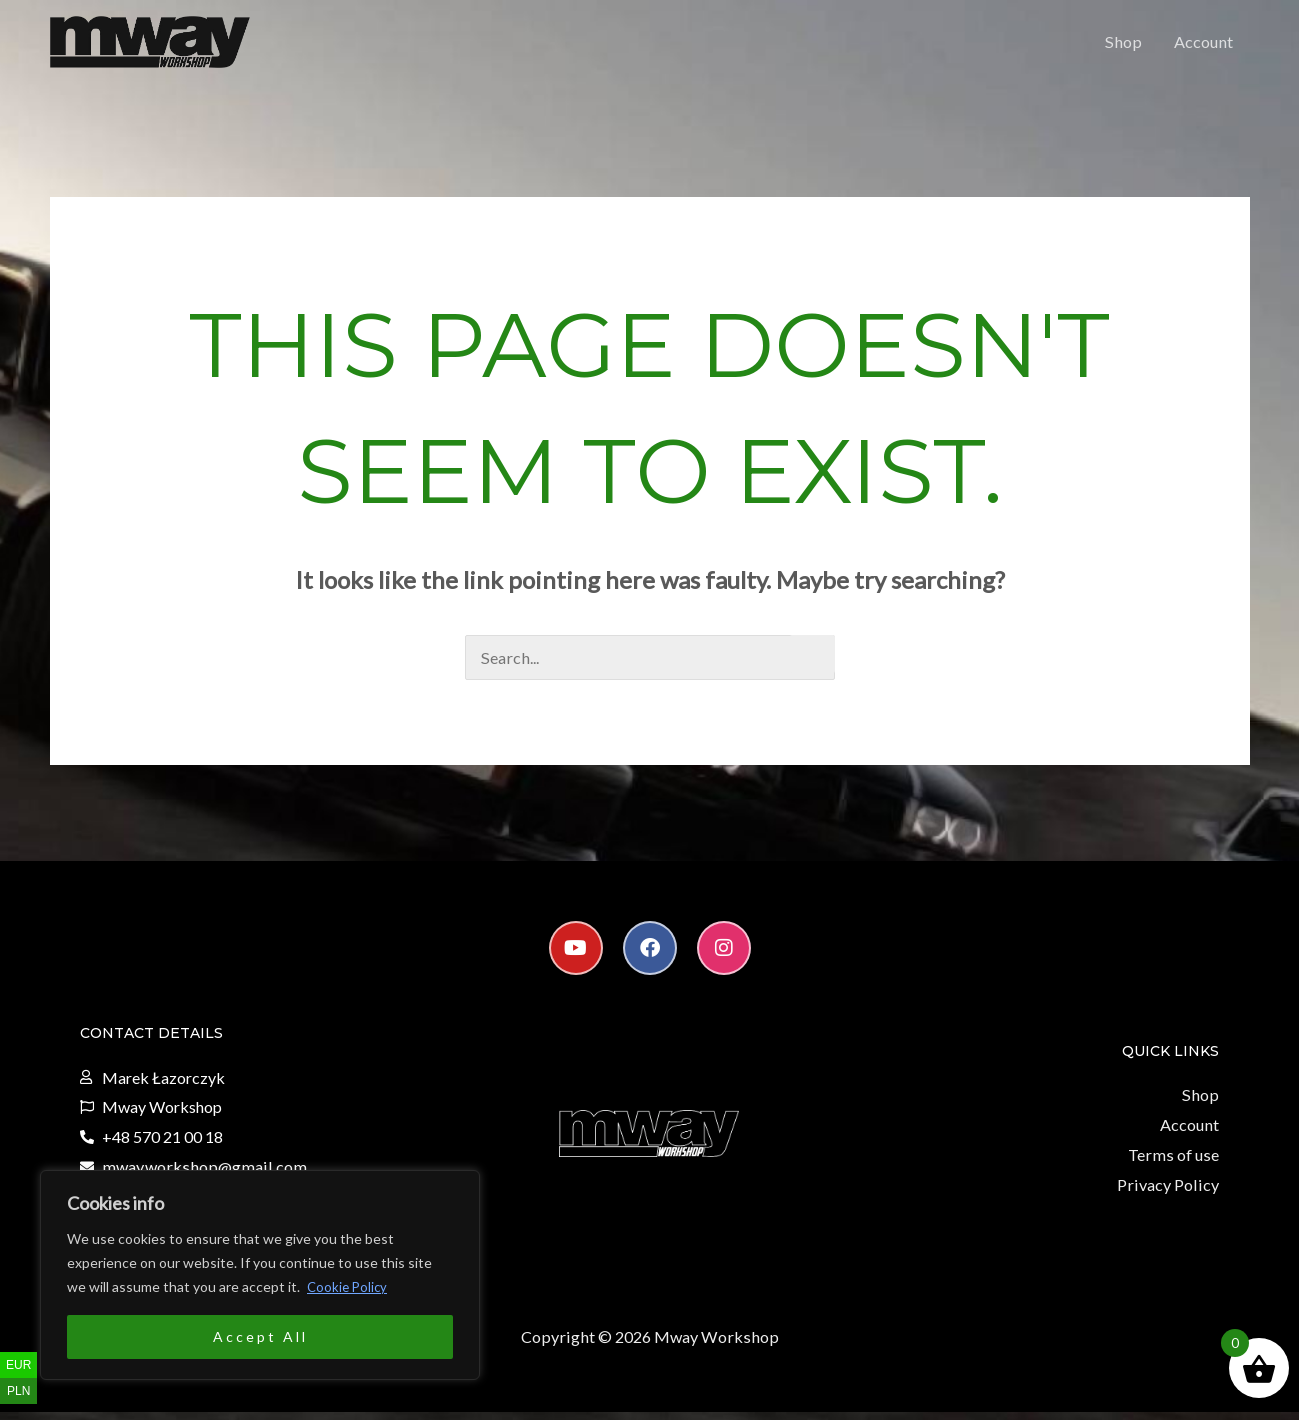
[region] (260, 1275)
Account (1205, 46)
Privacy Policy (1170, 1193)
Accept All (260, 1336)
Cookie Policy (349, 1286)
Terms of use (1175, 1164)
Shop (1127, 46)
